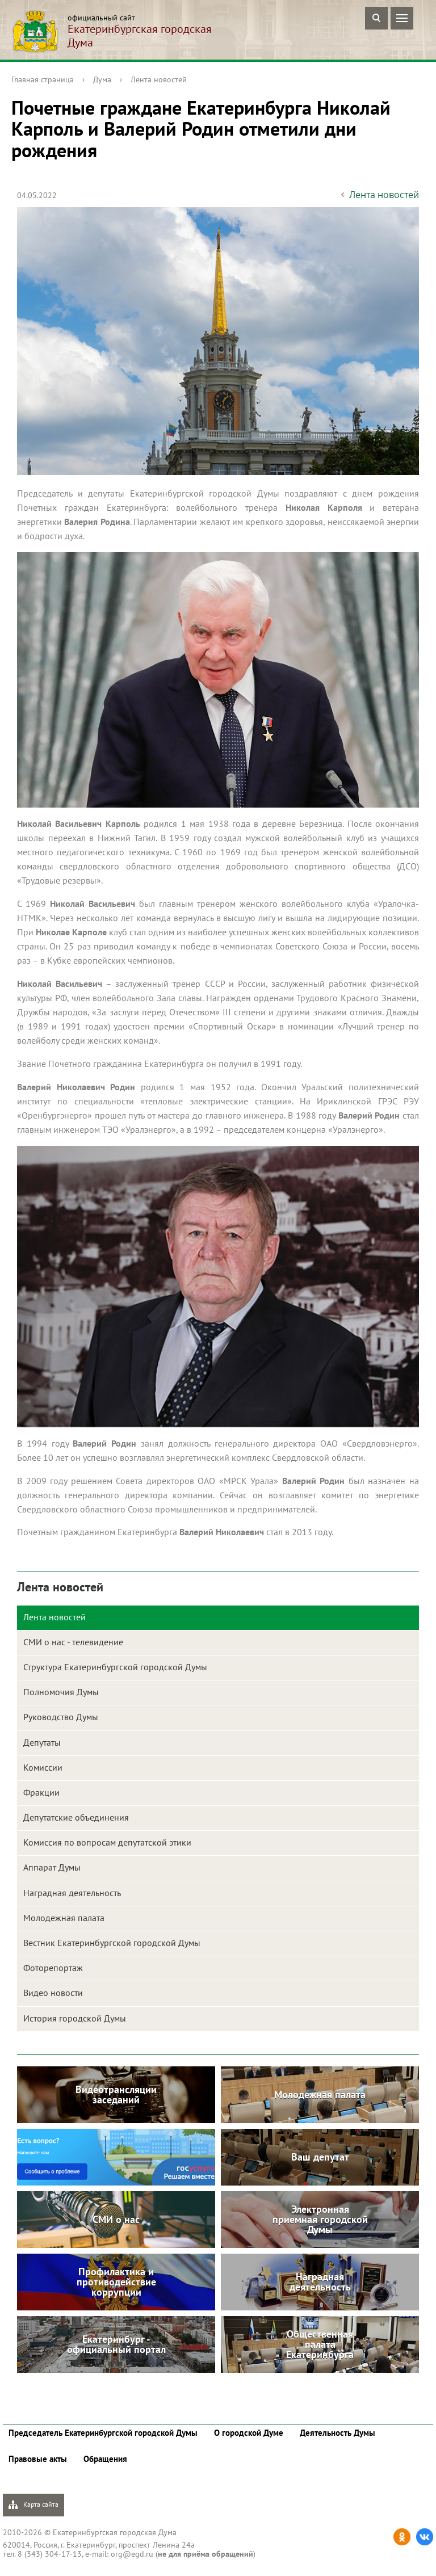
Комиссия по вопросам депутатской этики (107, 1842)
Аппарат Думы (52, 1867)
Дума (102, 79)
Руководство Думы (60, 1716)
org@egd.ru (132, 2554)
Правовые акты (38, 2458)
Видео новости (53, 1992)
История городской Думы (74, 2018)
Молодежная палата (63, 1917)
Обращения (105, 2458)
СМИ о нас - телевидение (73, 1642)
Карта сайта (33, 2505)
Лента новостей (159, 79)
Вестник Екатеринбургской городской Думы (111, 1942)
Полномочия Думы (61, 1691)
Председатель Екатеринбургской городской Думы (103, 2432)
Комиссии (42, 1767)
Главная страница (42, 79)
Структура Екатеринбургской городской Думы (115, 1666)
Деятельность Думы (337, 2432)
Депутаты (42, 1742)
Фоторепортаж (53, 1967)
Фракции (41, 1792)
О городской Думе (248, 2432)
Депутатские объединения (76, 1817)
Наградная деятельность (72, 1892)
